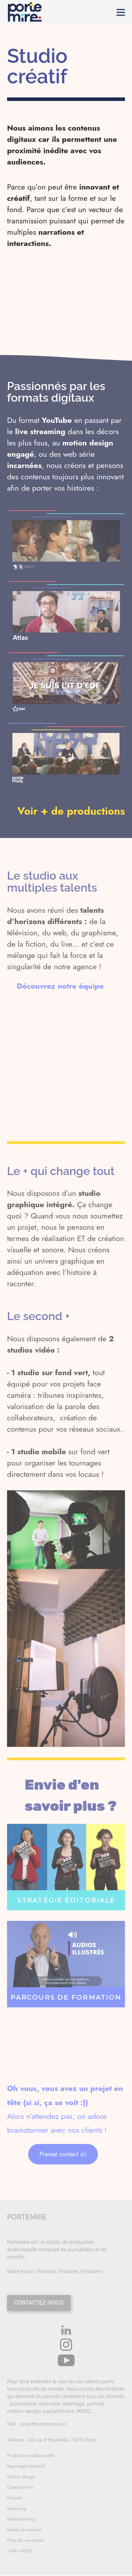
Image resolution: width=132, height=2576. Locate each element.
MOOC (83, 2411)
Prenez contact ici (63, 2154)
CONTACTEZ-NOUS (38, 2302)
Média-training (21, 2519)
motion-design (24, 2411)
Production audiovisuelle (30, 2455)
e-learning (16, 2508)
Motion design (21, 2476)
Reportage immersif (26, 2466)
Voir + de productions (71, 811)
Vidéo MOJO (19, 2550)
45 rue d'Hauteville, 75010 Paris (62, 2439)
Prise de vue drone (25, 2540)
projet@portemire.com (43, 2423)
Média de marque (24, 2529)
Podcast (14, 2497)
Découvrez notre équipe (60, 986)
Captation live (20, 2487)
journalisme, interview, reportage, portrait (57, 2404)
